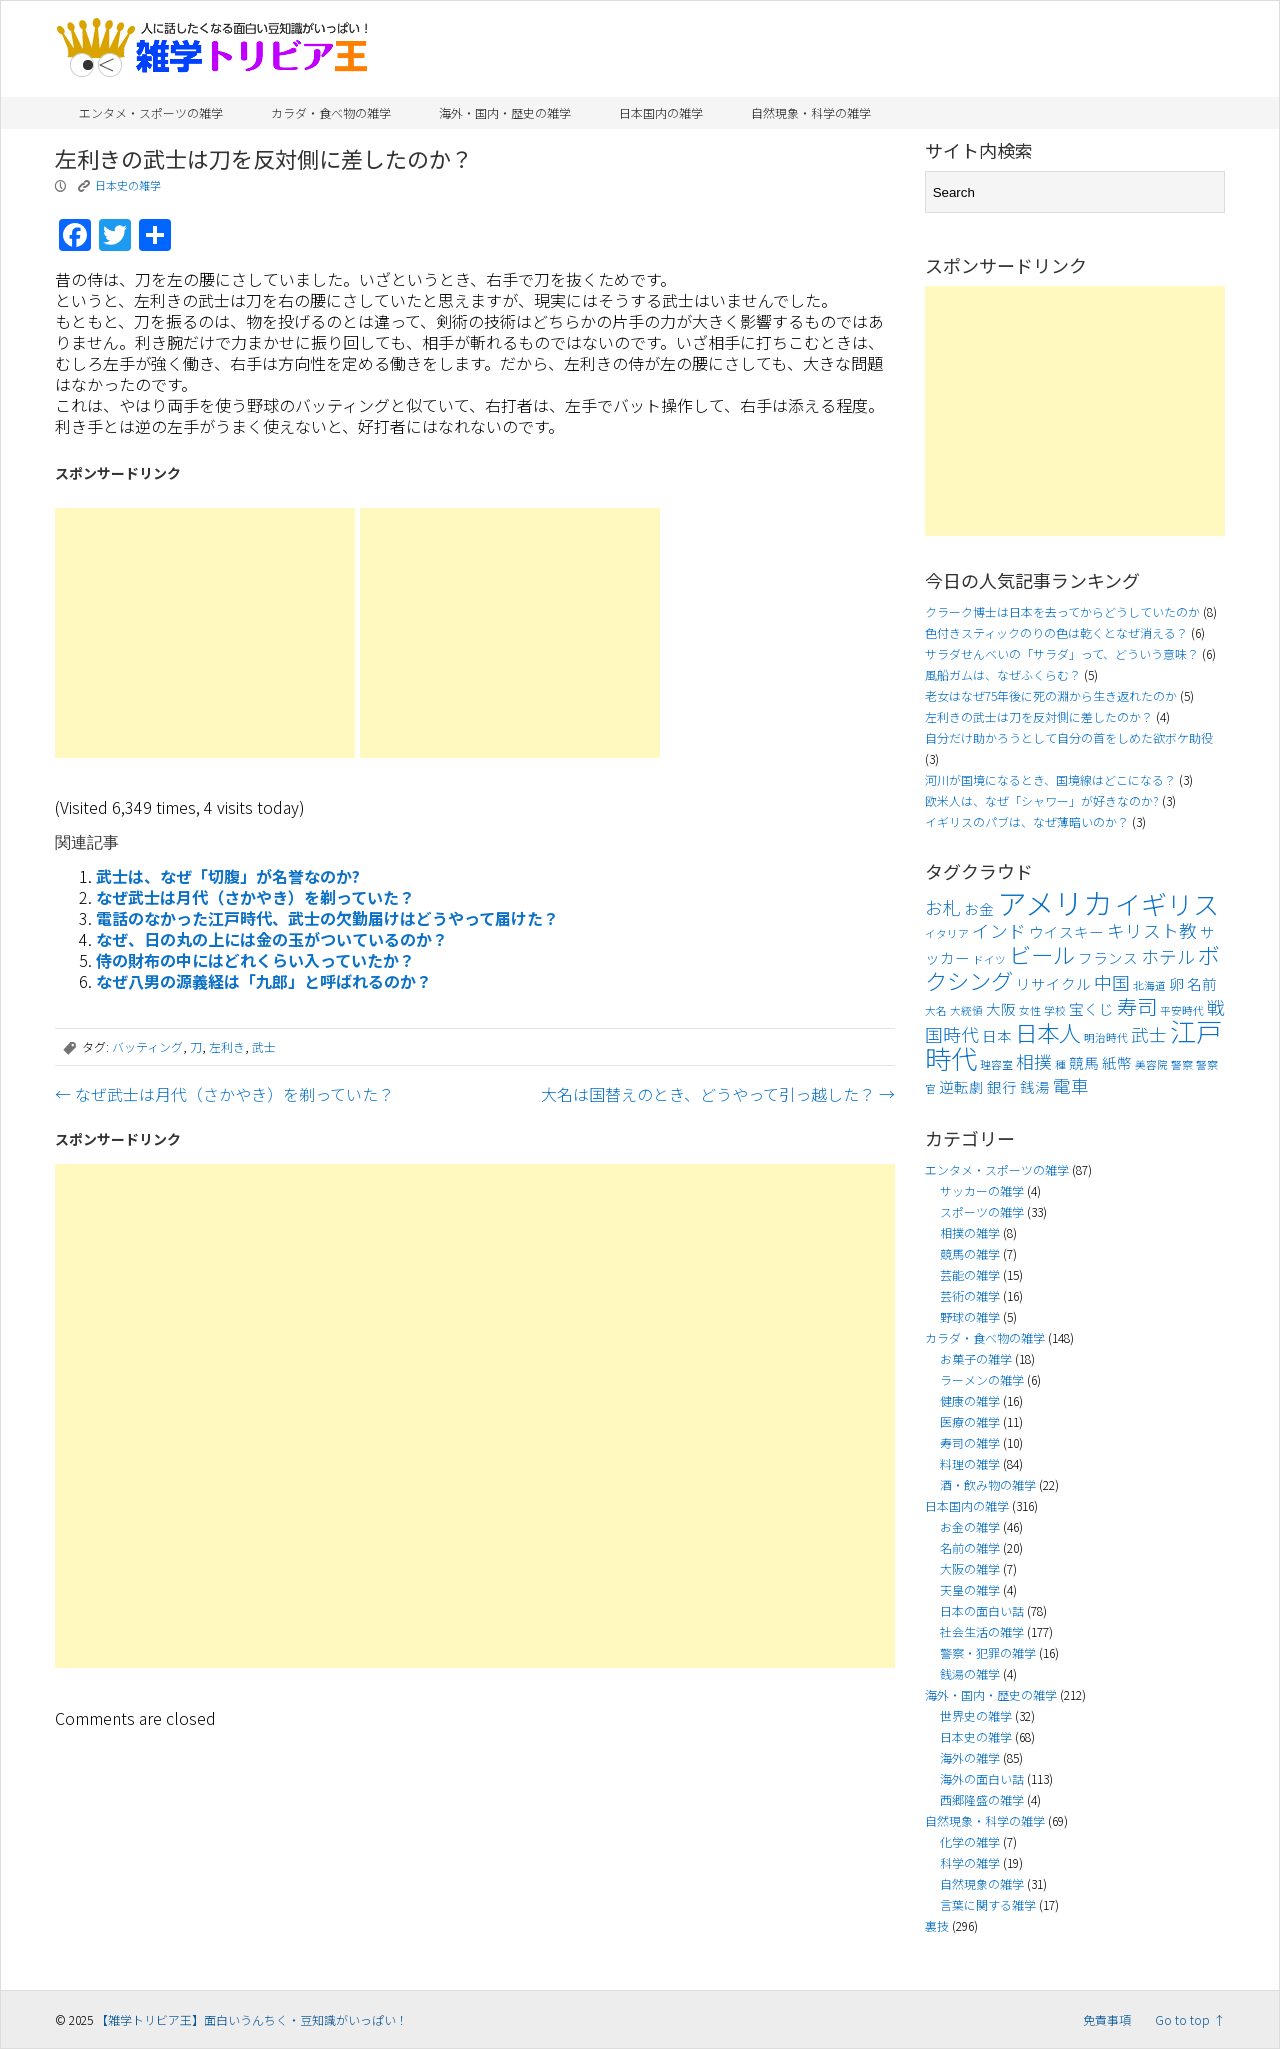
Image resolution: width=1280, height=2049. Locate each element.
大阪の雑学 (970, 1568)
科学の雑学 (970, 1862)
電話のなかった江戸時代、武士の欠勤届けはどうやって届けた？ (327, 918)
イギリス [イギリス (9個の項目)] (1167, 904)
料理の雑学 (970, 1463)
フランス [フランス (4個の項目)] (1108, 957)
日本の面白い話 (982, 1610)
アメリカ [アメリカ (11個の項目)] (1054, 902)
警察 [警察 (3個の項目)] (1182, 1064)
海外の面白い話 (982, 1778)
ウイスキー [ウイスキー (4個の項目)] (1066, 931)
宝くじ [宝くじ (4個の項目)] (1091, 1008)
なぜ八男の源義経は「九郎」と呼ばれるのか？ (264, 981)
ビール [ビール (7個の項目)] (1042, 954)
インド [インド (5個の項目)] (999, 930)
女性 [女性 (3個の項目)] (1030, 1010)
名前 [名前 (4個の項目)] (1202, 983)
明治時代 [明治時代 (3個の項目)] (1106, 1037)
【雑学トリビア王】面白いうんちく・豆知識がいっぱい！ (252, 2019)
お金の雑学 (970, 1526)
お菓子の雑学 (976, 1358)
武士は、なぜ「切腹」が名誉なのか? (228, 876)
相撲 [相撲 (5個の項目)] (1034, 1061)
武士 (264, 1046)
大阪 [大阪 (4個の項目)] (1001, 1008)
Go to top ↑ (1190, 2019)
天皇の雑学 (970, 1589)
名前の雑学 (970, 1547)
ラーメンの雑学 (982, 1379)
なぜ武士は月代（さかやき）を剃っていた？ (255, 897)
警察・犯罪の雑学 (988, 1652)
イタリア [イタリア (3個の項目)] (947, 933)
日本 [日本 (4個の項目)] (997, 1035)
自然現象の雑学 (982, 1883)
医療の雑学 (970, 1421)
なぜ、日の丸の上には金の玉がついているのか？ (272, 939)
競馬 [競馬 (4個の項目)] (1084, 1062)
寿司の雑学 (970, 1442)
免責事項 (1107, 2019)
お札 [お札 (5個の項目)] (943, 907)
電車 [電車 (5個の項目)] (1071, 1085)
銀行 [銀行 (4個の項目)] (1002, 1086)
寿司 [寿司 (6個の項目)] (1137, 1006)
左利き (227, 1046)
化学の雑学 (970, 1841)
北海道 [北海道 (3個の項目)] (1149, 985)
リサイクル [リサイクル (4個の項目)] (1053, 983)
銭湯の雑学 (970, 1673)
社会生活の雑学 (982, 1631)
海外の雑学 (970, 1757)
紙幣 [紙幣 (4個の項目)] (1117, 1062)
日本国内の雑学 (661, 112)
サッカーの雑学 (982, 1190)
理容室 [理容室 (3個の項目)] (996, 1064)
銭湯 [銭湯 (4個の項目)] (1035, 1086)
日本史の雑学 (128, 185)
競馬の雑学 (970, 1253)
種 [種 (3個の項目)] (1060, 1064)
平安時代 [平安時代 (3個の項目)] (1182, 1010)
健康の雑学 (970, 1400)
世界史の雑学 (976, 1715)
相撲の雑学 (970, 1232)
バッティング (147, 1046)
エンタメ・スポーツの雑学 (151, 112)
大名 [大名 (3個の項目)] (936, 1010)
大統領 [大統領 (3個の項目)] (966, 1010)
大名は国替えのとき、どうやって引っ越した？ (718, 1094)
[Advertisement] (205, 633)
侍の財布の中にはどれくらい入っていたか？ (255, 960)
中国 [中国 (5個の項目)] (1112, 982)
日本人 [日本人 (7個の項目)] (1048, 1032)
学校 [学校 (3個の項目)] (1055, 1010)
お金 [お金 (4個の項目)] (979, 908)
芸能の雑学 (970, 1274)
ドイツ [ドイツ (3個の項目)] (989, 959)
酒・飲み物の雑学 (988, 1484)
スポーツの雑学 (982, 1211)
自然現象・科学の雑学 (811, 112)
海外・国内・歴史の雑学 (505, 112)
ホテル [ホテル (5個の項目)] (1168, 956)
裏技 (937, 1925)
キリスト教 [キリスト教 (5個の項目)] (1152, 930)
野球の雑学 (970, 1316)
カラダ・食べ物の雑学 (331, 112)
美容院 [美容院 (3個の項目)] (1151, 1064)
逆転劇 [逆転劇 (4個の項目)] (961, 1086)
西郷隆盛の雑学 (982, 1799)
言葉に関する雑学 (988, 1904)
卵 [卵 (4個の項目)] (1176, 983)
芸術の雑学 (970, 1295)
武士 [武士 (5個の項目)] (1149, 1034)
